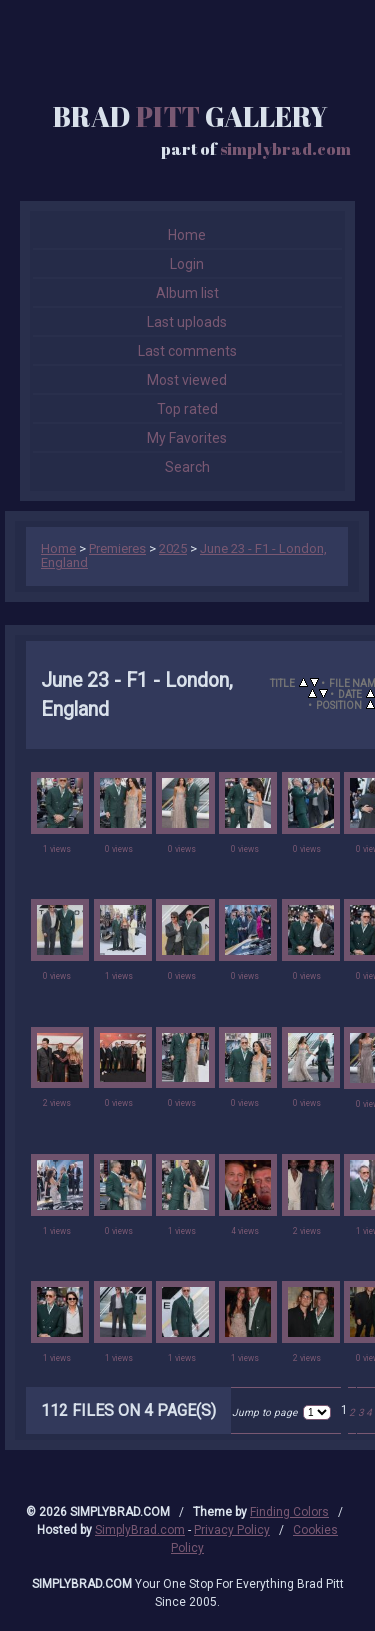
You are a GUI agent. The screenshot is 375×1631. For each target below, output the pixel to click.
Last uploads (187, 322)
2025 (173, 548)
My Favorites (187, 438)
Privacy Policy (232, 1530)
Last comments (187, 351)
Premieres (117, 548)
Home (187, 235)
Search (187, 467)
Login (187, 264)
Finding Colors (289, 1512)
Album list (187, 293)
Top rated (187, 409)
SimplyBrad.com (140, 1530)
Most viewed (187, 380)
